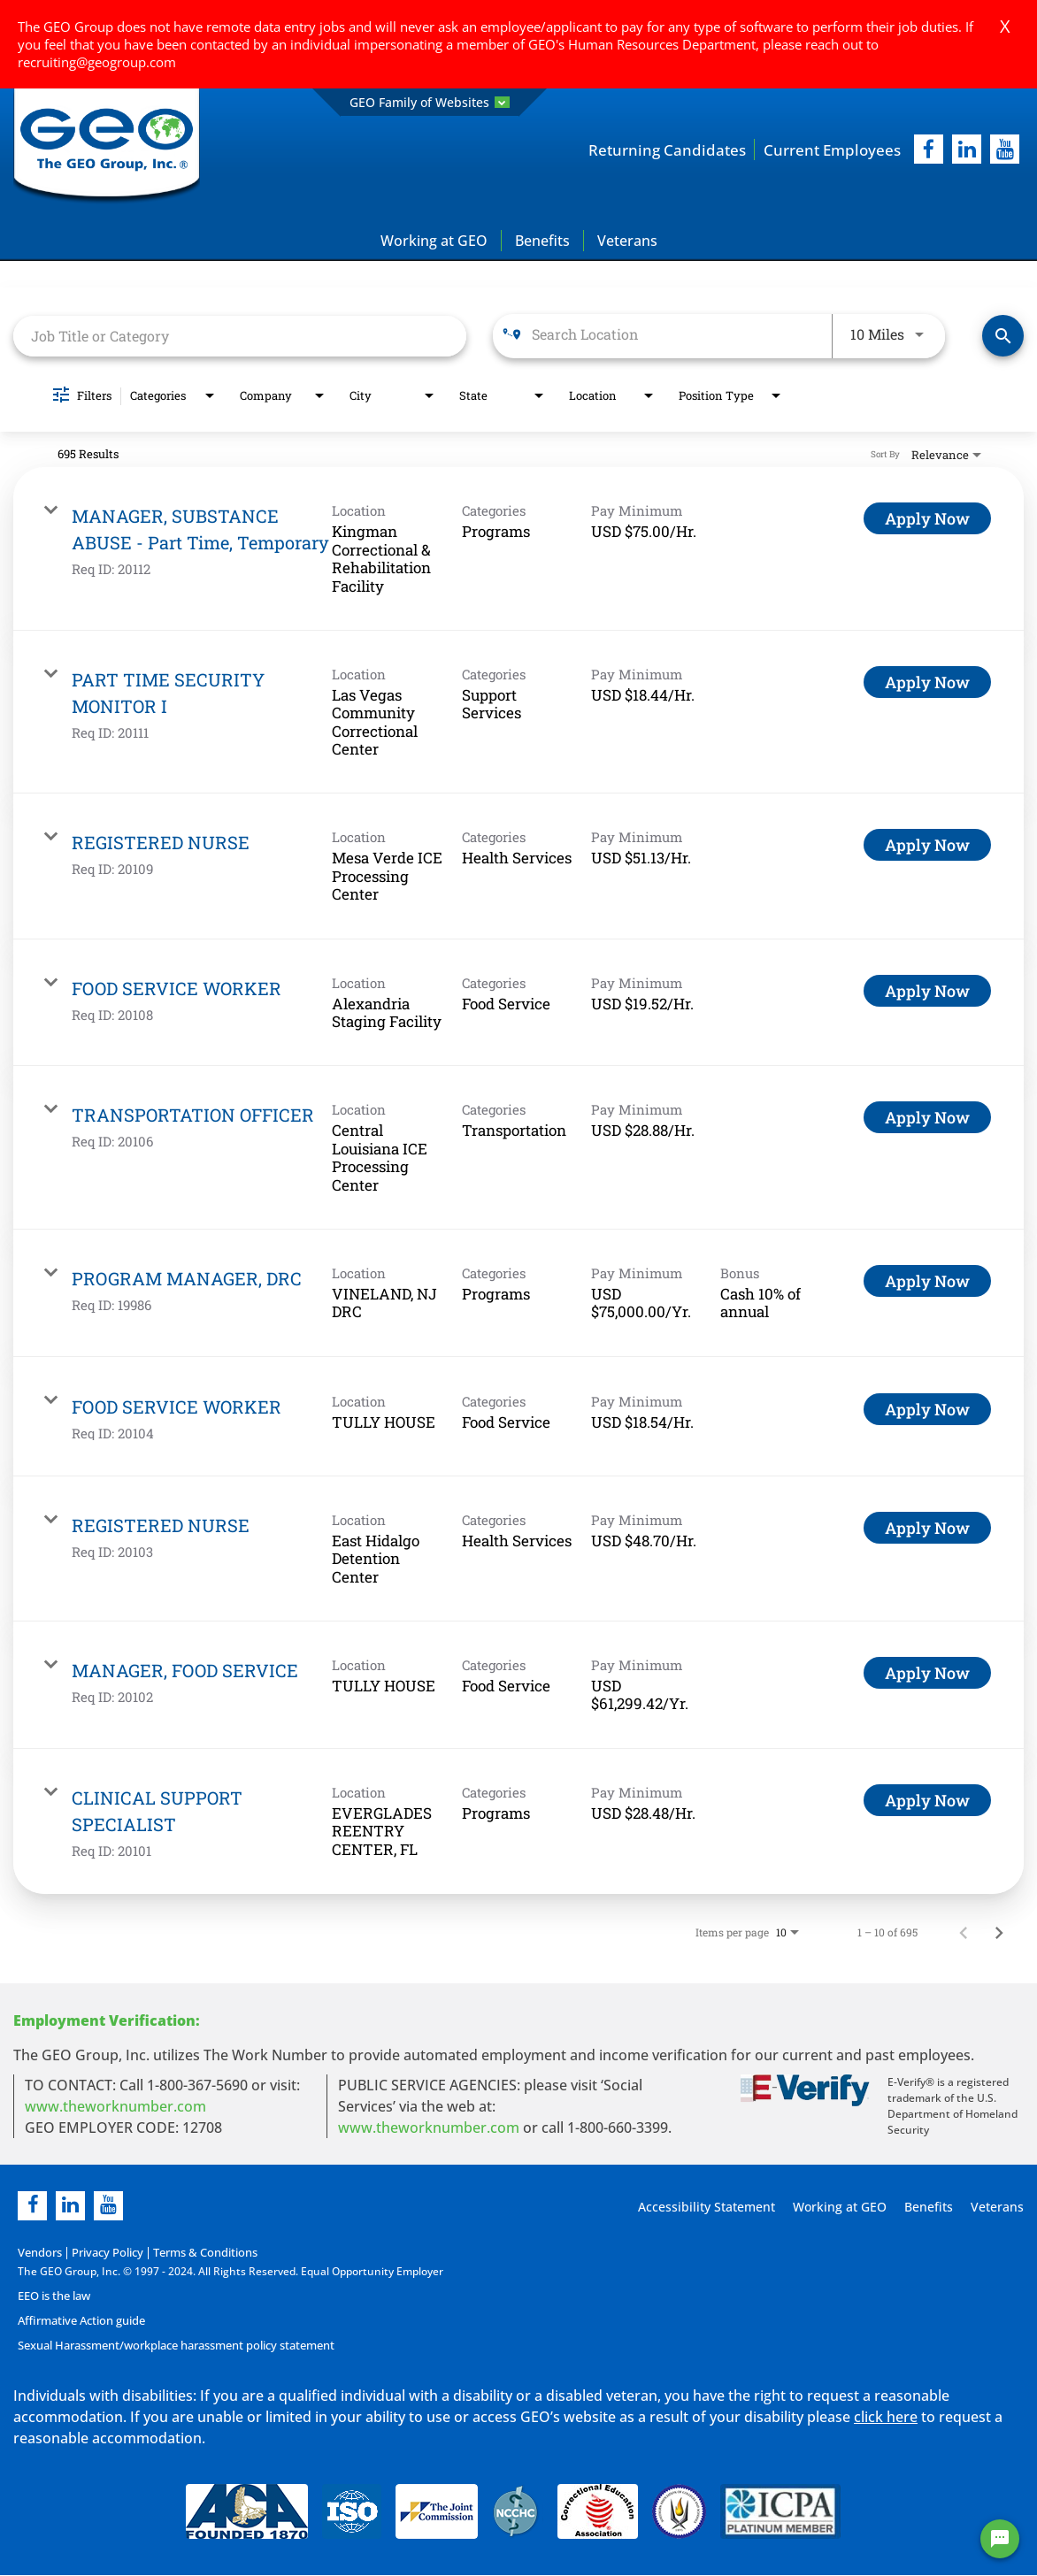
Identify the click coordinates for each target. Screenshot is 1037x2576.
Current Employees (829, 149)
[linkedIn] (966, 150)
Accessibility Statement (703, 2206)
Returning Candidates (657, 149)
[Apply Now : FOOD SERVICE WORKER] (927, 991)
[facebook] (928, 150)
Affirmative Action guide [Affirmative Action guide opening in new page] (79, 2320)
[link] (518, 550)
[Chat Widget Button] (999, 2538)
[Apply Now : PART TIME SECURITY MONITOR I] (927, 682)
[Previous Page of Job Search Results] (963, 1932)
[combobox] (240, 335)
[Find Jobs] (1003, 336)
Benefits (542, 240)
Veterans (627, 240)
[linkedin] (70, 2205)
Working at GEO (434, 240)
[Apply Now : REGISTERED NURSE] (927, 846)
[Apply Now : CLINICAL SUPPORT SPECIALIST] (927, 1800)
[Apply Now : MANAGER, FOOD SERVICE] (927, 1673)
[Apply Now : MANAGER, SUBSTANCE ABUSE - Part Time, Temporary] (927, 519)
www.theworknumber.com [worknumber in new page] (115, 2106)
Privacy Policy (102, 2252)
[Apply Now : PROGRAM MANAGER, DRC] (927, 1282)
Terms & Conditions (195, 2252)
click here (886, 2416)
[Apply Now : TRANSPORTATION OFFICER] (927, 1118)
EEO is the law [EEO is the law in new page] (53, 2296)
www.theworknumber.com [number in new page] (428, 2127)
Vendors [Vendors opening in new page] (38, 2252)
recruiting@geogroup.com (97, 62)
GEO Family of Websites (430, 102)
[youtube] (1004, 150)
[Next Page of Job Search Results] (999, 1932)
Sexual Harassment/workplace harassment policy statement (172, 2345)
